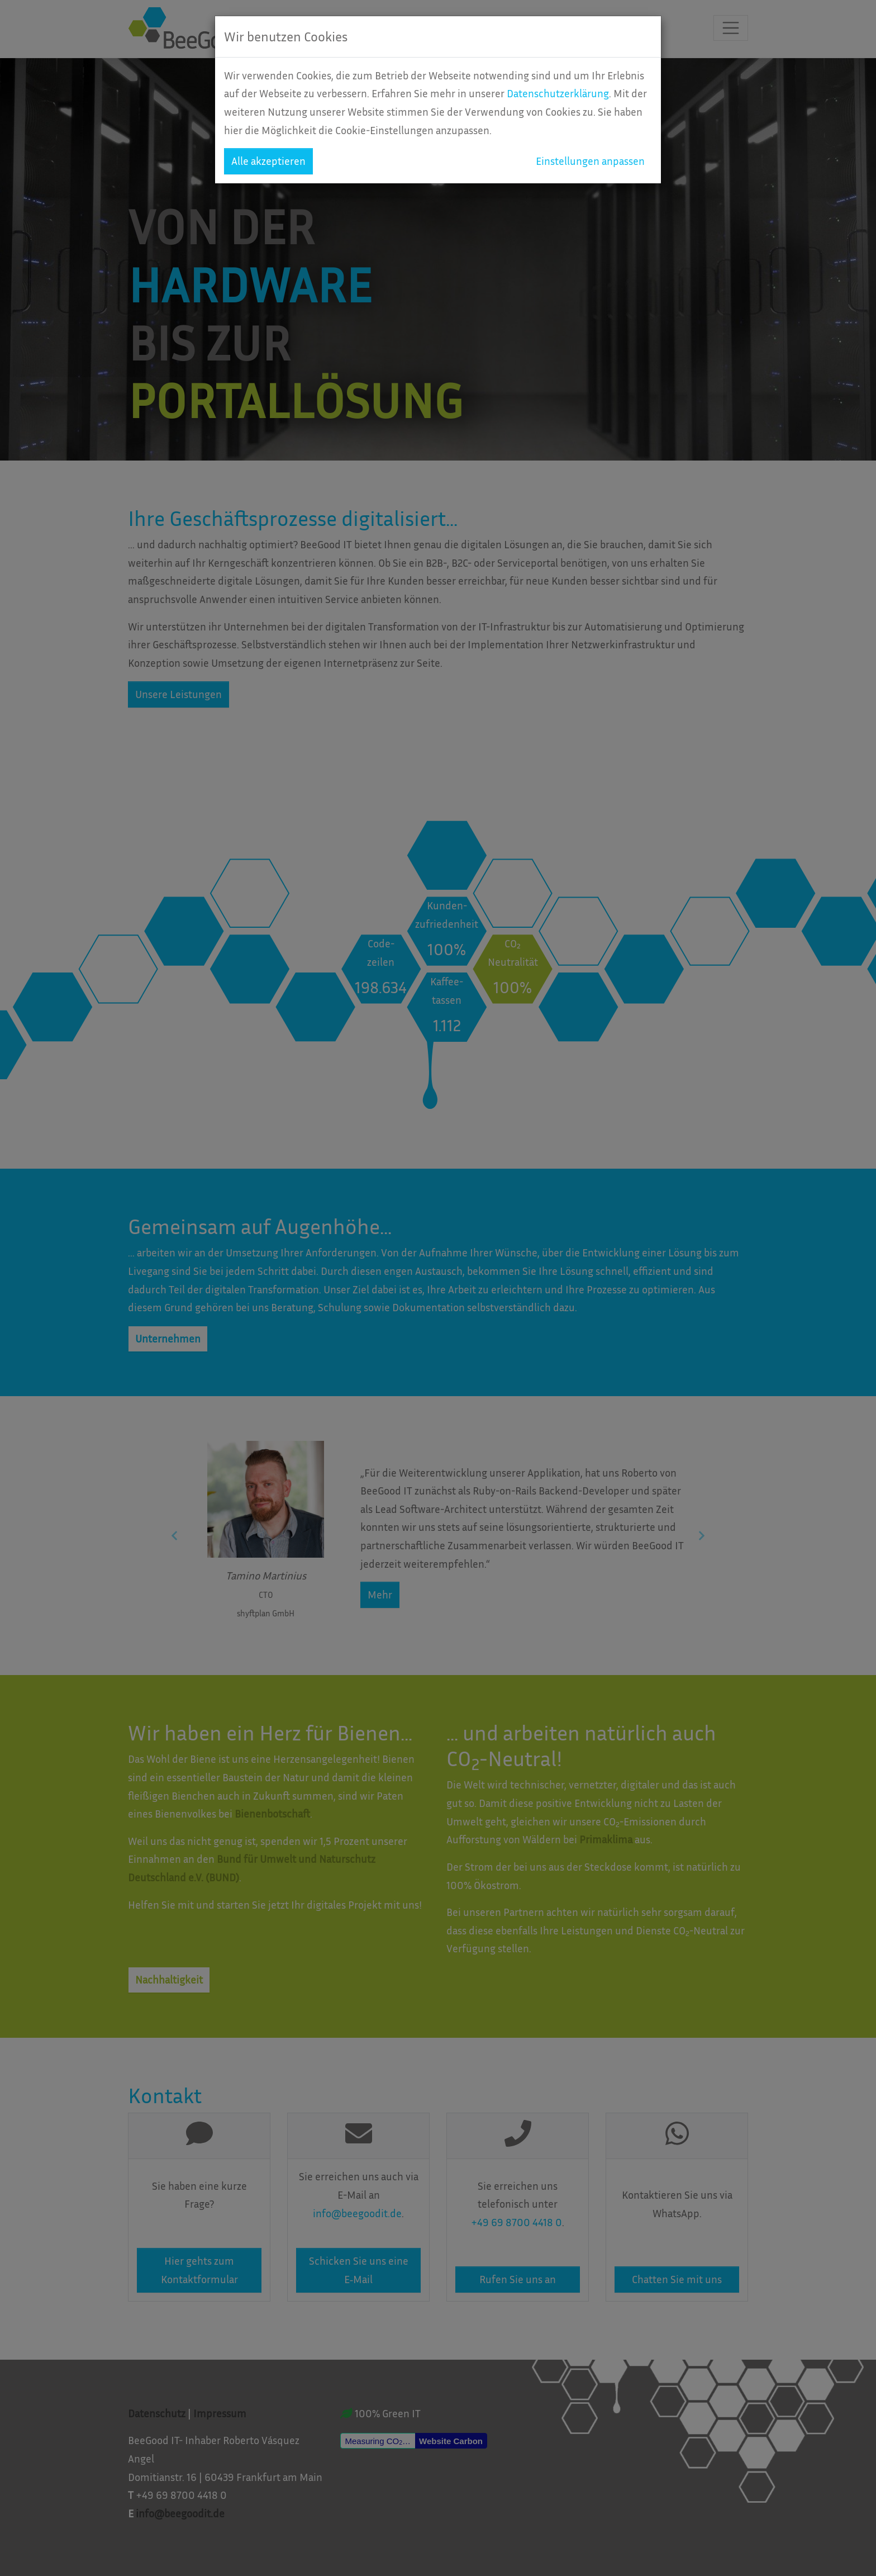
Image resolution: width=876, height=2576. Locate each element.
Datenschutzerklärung (558, 93)
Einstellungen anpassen (590, 160)
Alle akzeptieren (268, 160)
